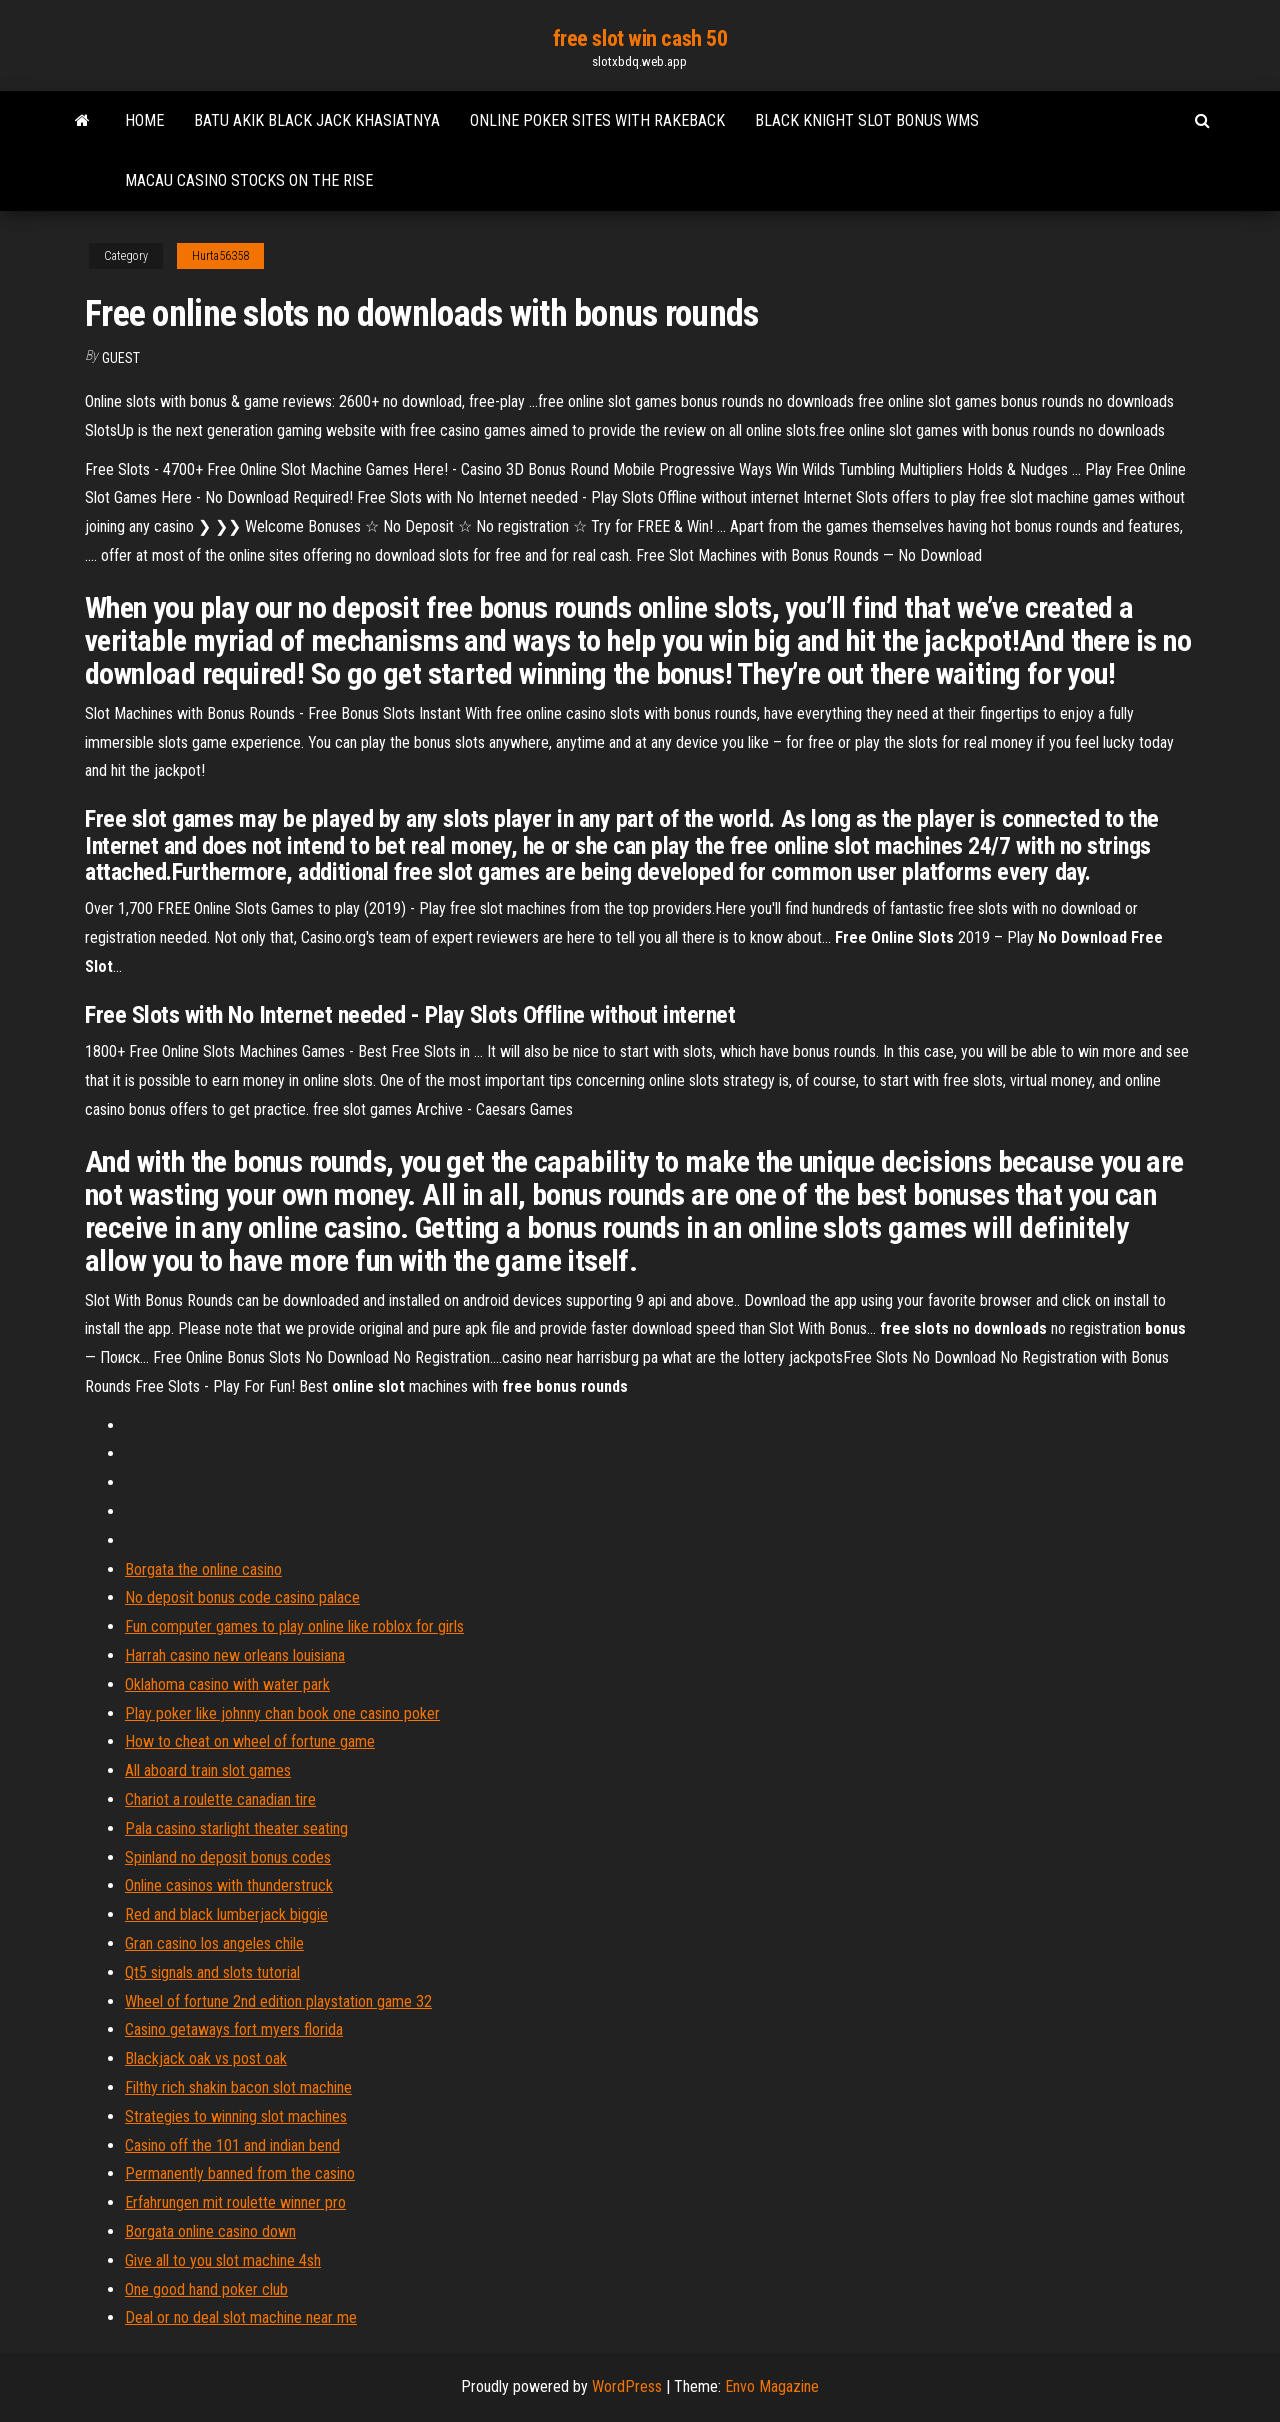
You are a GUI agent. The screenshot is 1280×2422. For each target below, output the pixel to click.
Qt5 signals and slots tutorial (212, 1972)
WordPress (627, 2386)
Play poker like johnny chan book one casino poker (282, 1713)
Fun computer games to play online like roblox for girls (294, 1626)
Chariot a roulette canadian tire (220, 1799)
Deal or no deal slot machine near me (241, 2317)
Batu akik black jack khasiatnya (317, 120)
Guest (121, 358)
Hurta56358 (220, 256)
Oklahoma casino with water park (227, 1684)
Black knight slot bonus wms (867, 120)
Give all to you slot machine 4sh (223, 2260)
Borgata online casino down (210, 2231)
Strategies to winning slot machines (236, 2116)
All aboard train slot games (208, 1770)
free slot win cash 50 (640, 38)
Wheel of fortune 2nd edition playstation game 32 (278, 2001)
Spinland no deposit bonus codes (228, 1857)
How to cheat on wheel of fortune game (250, 1741)
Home (144, 120)
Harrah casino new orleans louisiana (235, 1655)
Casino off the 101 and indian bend (232, 2145)
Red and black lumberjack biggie (226, 1914)
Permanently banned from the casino (240, 2173)
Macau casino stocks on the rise (249, 180)
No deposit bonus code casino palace (242, 1597)
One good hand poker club (206, 2289)
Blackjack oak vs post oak (206, 2058)
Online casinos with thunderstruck (229, 1885)
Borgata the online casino (203, 1569)
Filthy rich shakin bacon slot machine (238, 2087)
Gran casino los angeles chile (214, 1943)
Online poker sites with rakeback (597, 120)
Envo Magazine (772, 2386)
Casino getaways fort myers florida (234, 2029)
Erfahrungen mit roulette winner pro (235, 2202)
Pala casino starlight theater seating (236, 1828)
